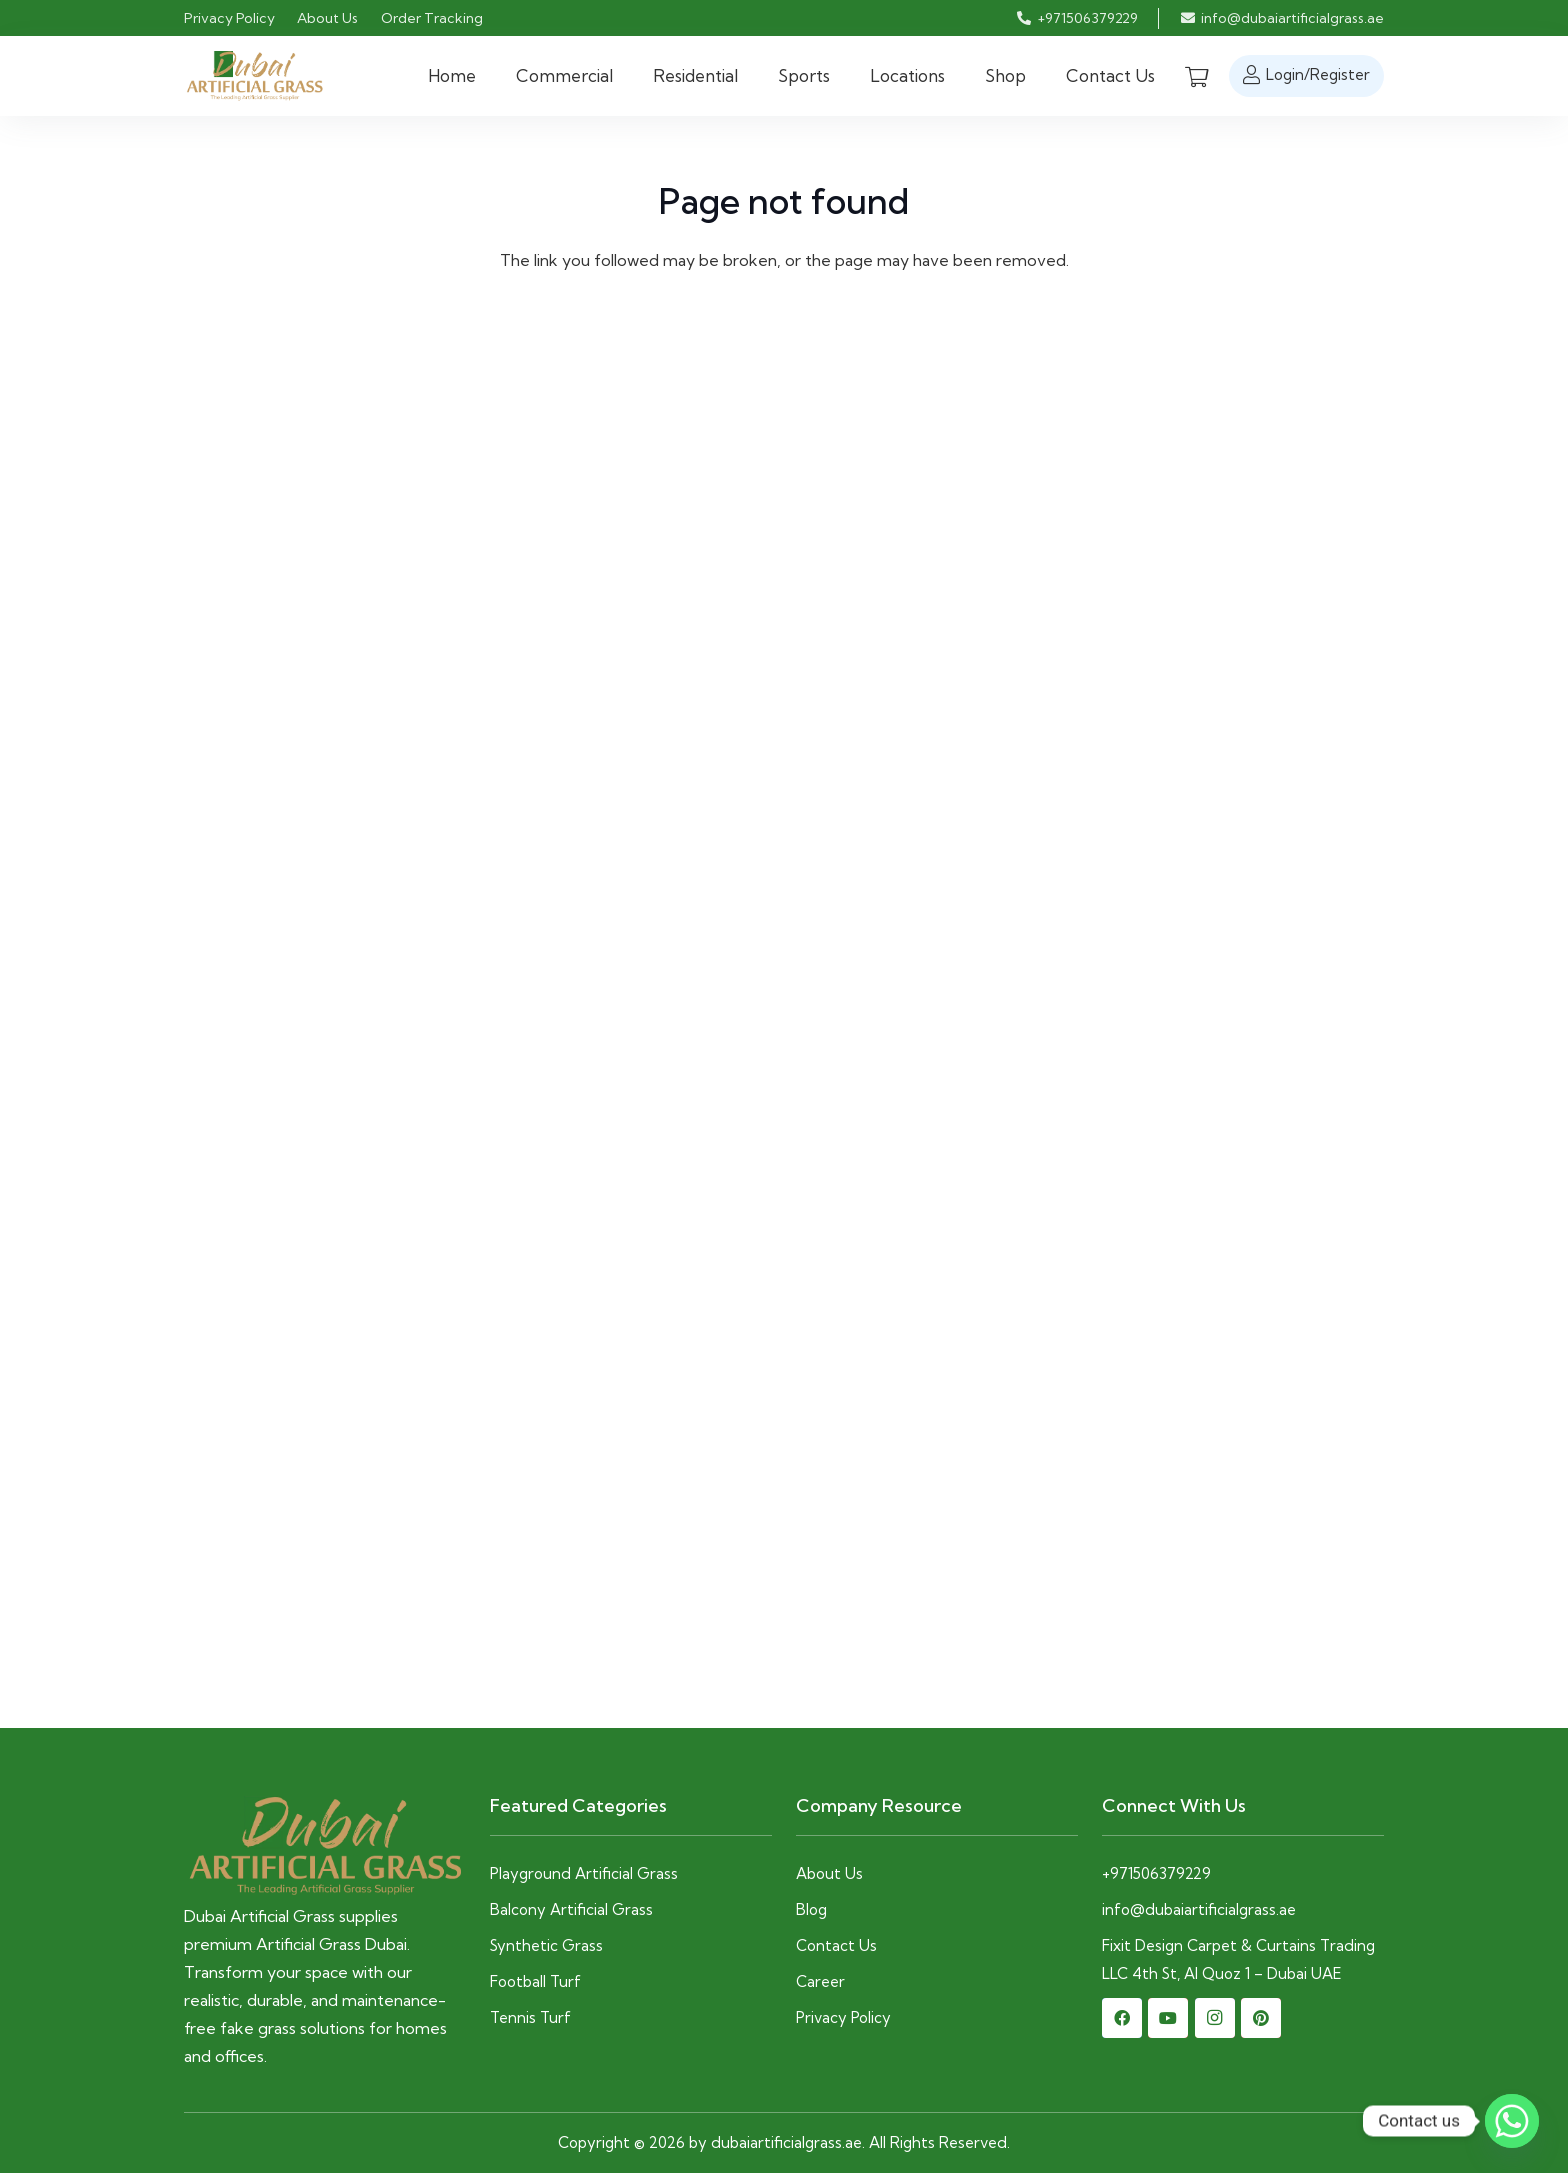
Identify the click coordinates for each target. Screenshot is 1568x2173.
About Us (829, 1873)
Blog (811, 1909)
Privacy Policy (843, 2017)
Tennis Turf (530, 2017)
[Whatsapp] (1512, 2121)
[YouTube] (1168, 2018)
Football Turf (537, 1981)
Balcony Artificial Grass (571, 1909)
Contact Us (836, 1945)
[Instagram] (1215, 2018)
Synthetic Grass (548, 1945)
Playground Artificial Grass (584, 1873)
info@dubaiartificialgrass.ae (1199, 1909)
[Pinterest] (1261, 2018)
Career (820, 1981)
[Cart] (1197, 76)
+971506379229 (1156, 1873)
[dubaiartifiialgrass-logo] (254, 76)
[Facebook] (1122, 2018)
